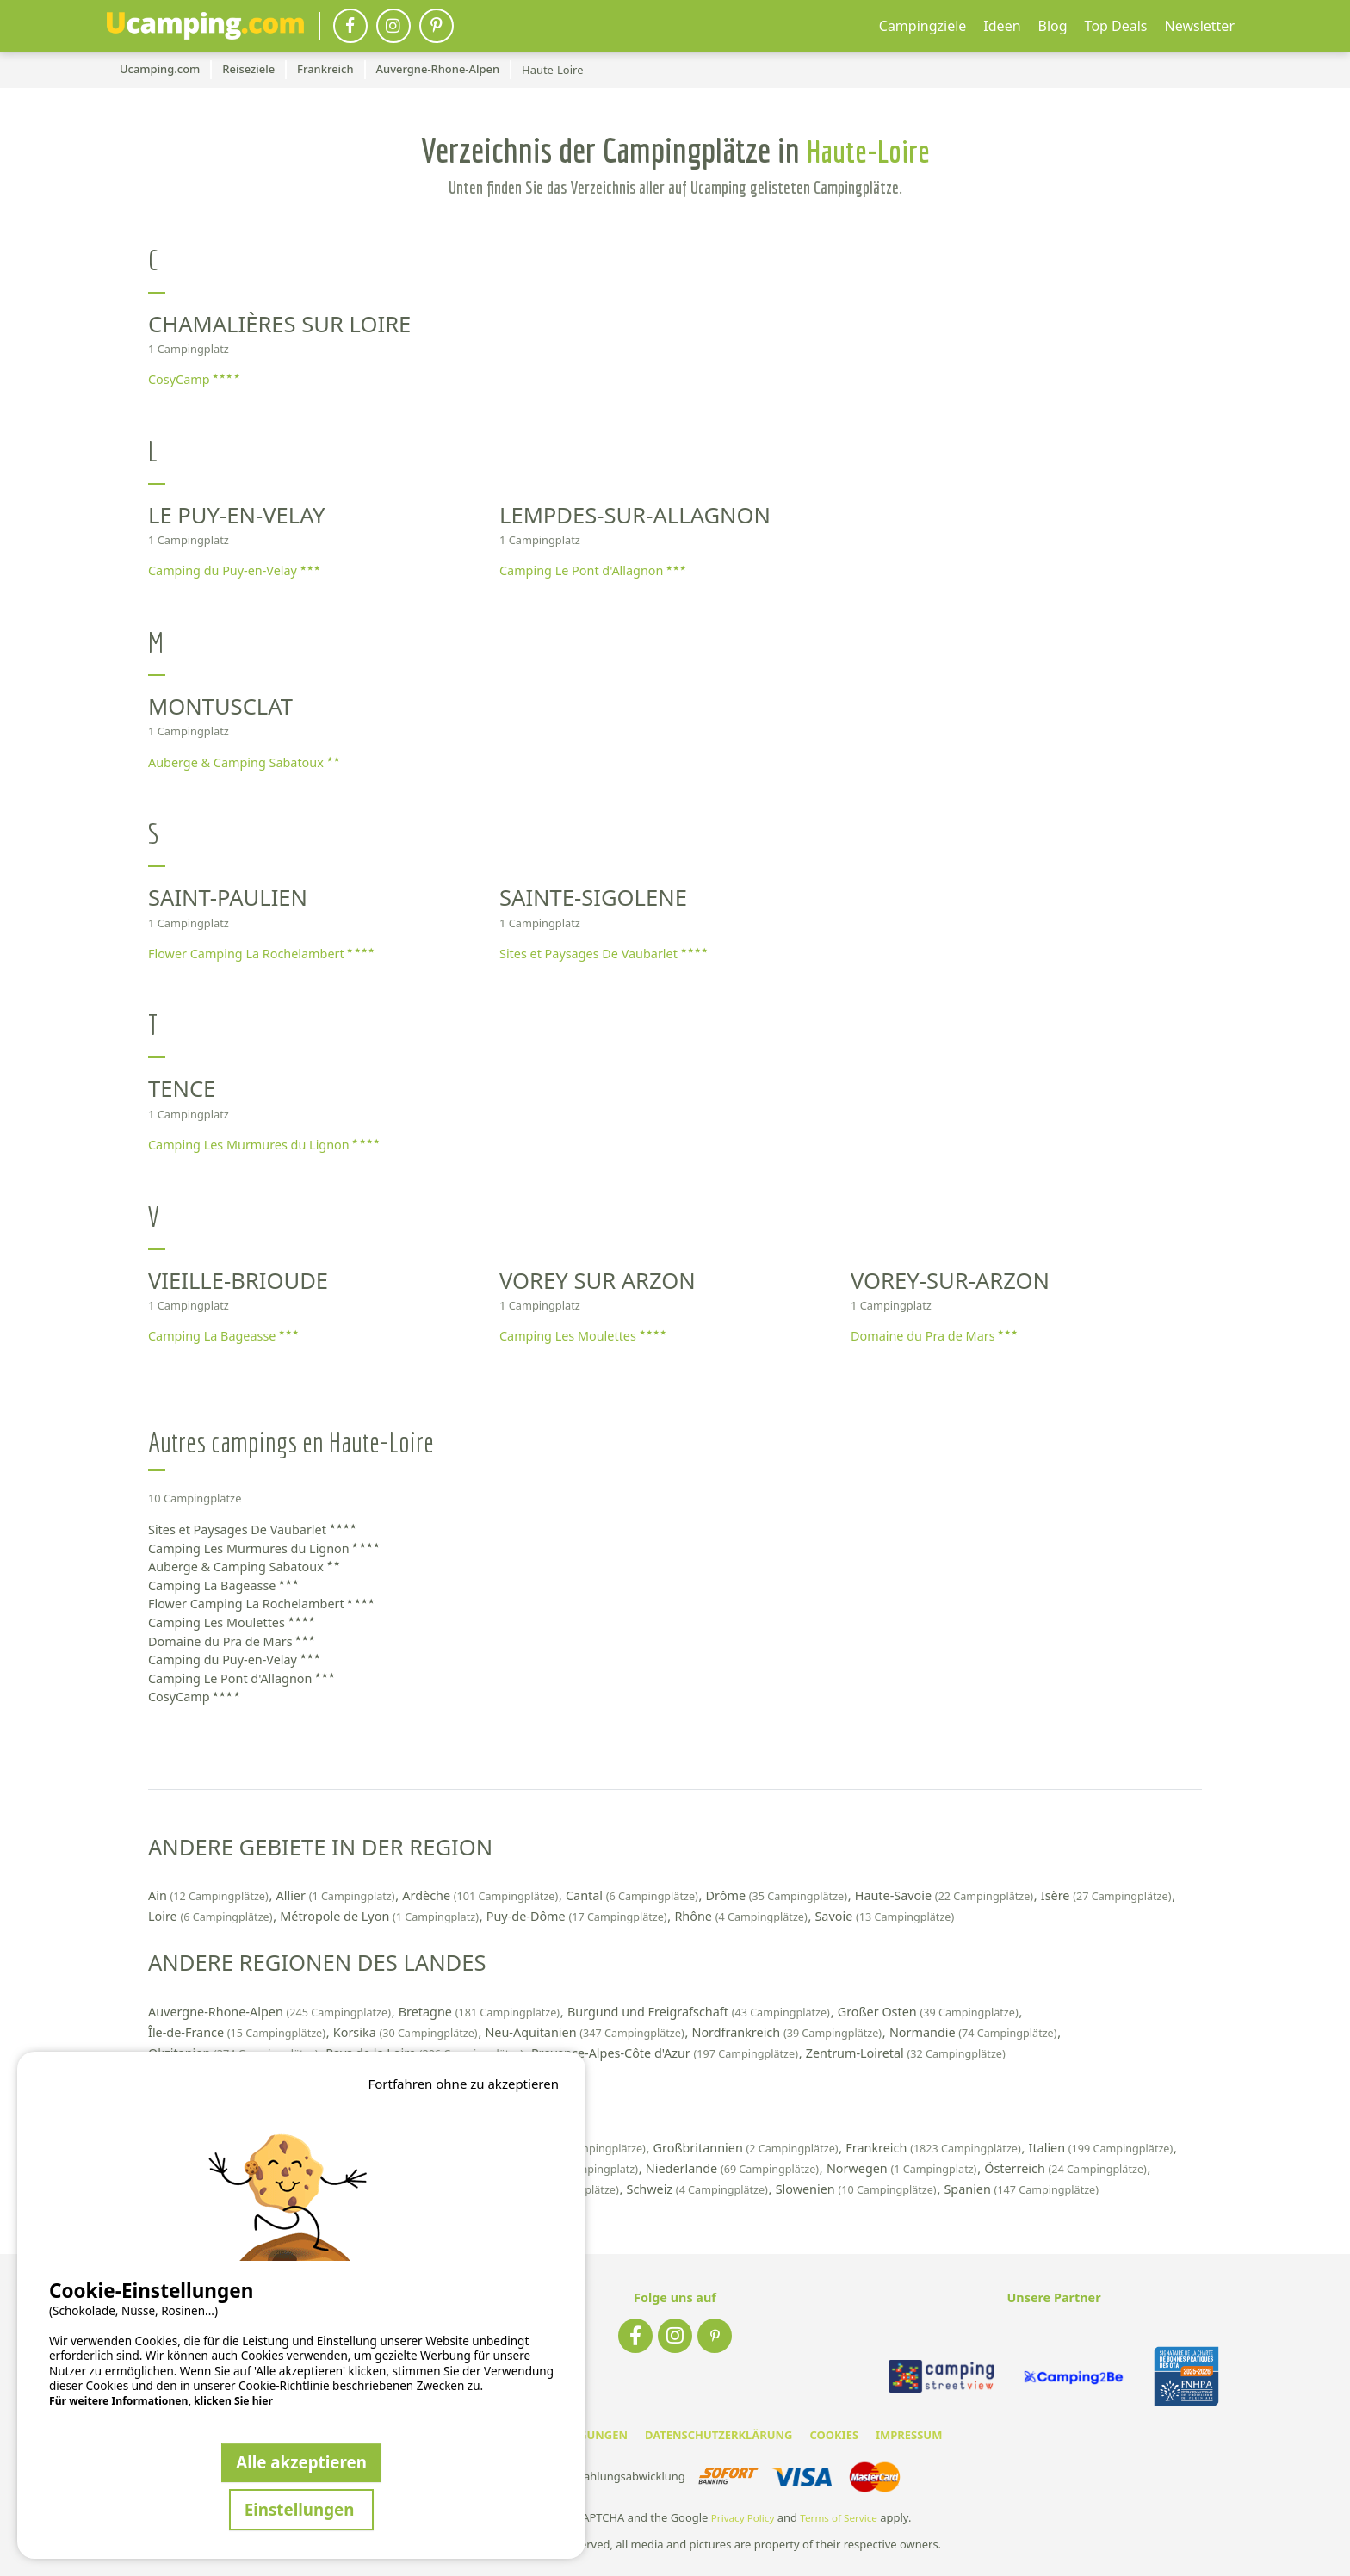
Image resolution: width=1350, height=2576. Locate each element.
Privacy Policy (743, 2517)
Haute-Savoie (946, 1895)
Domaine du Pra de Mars (934, 1336)
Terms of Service (838, 2517)
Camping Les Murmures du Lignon (263, 1144)
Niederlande (734, 2168)
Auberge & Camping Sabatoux (243, 762)
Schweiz (699, 2189)
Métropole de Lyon (380, 1916)
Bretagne (481, 2011)
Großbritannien (747, 2147)
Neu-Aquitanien (586, 2032)
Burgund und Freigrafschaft (700, 2011)
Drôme (778, 1895)
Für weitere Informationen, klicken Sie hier (161, 2401)
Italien (1102, 2147)
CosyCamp (193, 379)
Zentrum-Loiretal (906, 2053)
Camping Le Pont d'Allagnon (592, 570)
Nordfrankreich (787, 2032)
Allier (337, 1895)
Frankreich (934, 2147)
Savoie (884, 1916)
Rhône (742, 1916)
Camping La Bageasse (223, 1336)
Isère (1107, 1895)
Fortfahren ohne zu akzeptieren (463, 2083)
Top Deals (1116, 25)
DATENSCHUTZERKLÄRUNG (718, 2435)
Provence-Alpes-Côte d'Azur (666, 2053)
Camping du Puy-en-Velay (233, 570)
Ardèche (481, 1895)
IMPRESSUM (909, 2435)
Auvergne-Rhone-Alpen (271, 2011)
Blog (1053, 25)
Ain (209, 1895)
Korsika (407, 2032)
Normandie (974, 2032)
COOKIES (833, 2435)
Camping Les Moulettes (582, 1336)
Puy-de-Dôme (578, 1916)
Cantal (634, 1895)
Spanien (1021, 2189)
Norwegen (903, 2168)
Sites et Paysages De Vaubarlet (603, 953)
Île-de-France (238, 2032)
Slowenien (858, 2189)
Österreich (1066, 2168)
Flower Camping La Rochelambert (261, 953)
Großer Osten (930, 2011)
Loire (212, 1916)
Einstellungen (302, 2509)
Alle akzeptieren (301, 2462)
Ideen (1001, 25)
